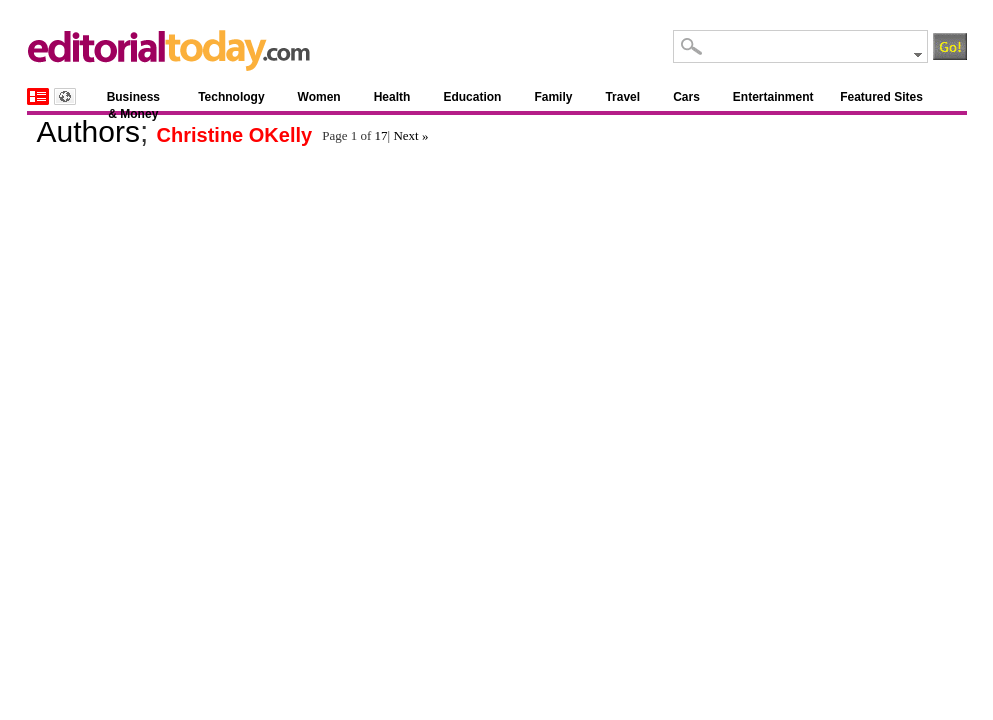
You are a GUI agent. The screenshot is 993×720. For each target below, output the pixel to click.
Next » (410, 135)
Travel (622, 97)
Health (392, 97)
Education (472, 97)
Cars (686, 97)
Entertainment (773, 97)
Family (553, 97)
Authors (88, 131)
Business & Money (133, 100)
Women (319, 97)
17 (381, 135)
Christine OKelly (235, 135)
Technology (231, 97)
